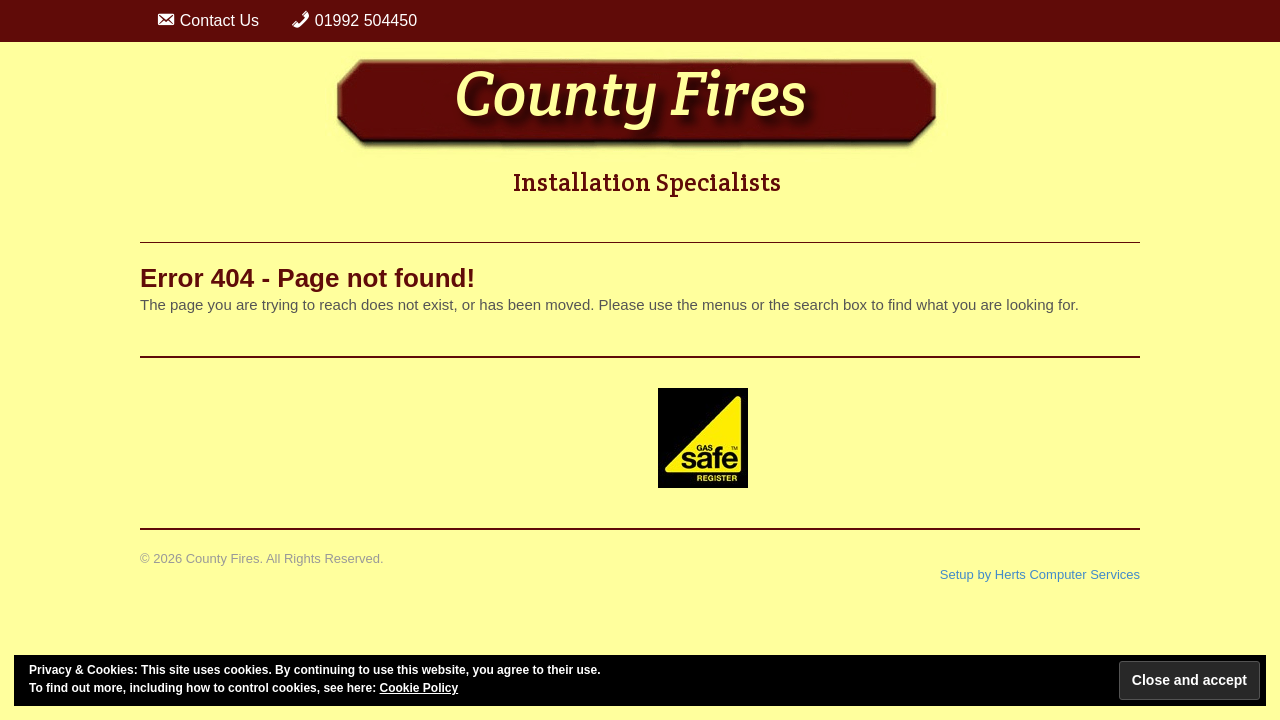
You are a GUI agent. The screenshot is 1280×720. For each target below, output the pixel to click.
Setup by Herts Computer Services (1040, 574)
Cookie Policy (418, 688)
